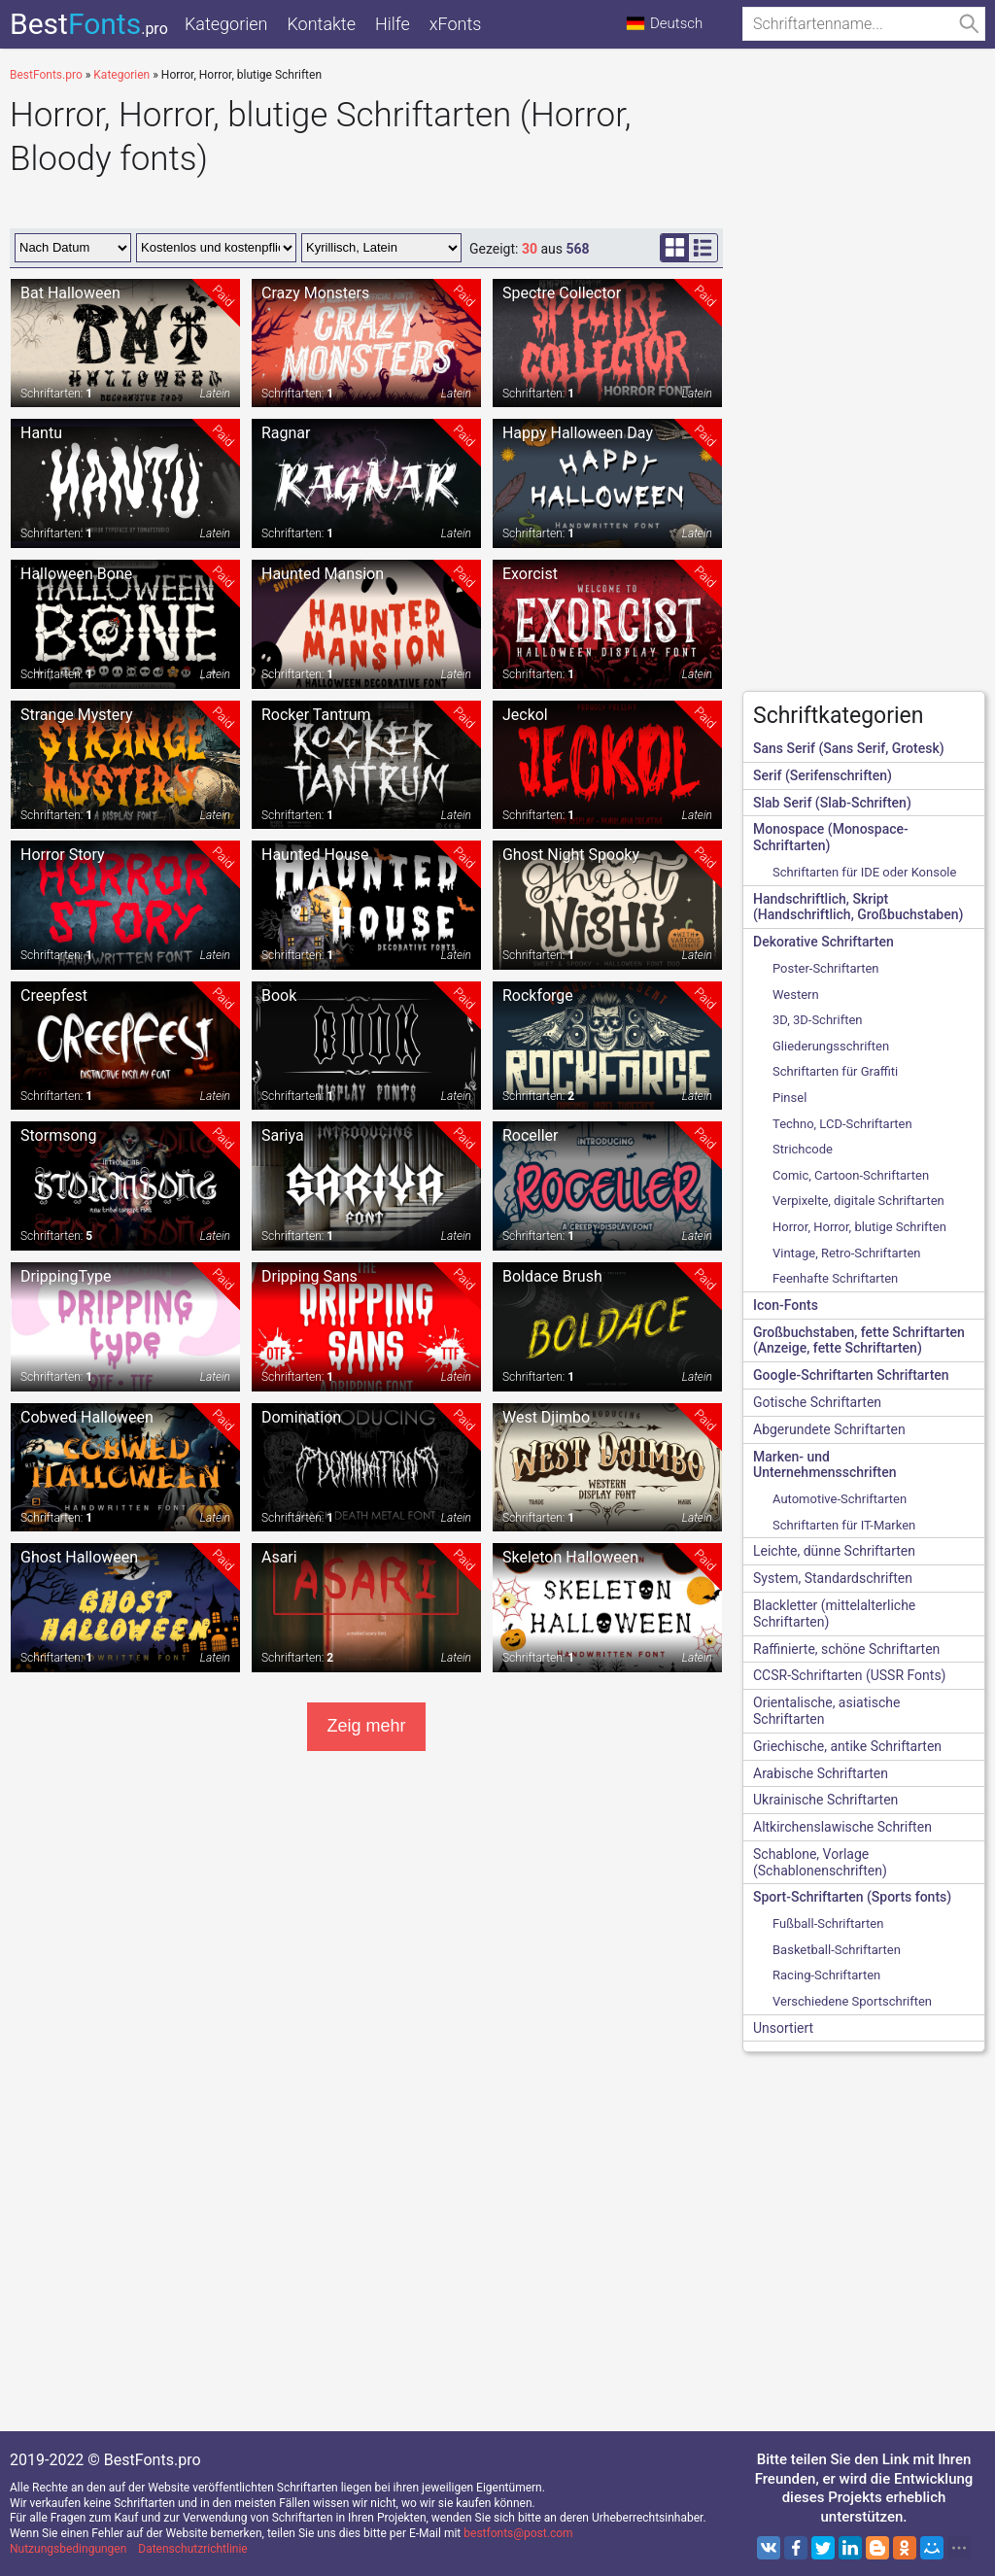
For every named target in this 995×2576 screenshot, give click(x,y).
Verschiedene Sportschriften (852, 2001)
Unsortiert (783, 2028)
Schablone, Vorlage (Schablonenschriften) (820, 1862)
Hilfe (392, 24)
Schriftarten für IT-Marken (843, 1525)
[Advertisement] (863, 384)
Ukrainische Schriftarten (825, 1799)
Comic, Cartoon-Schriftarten (850, 1175)
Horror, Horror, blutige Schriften (859, 1226)
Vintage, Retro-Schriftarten (846, 1253)
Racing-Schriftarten (826, 1975)
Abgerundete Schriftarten (829, 1429)
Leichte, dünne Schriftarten (834, 1551)
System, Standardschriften (832, 1578)
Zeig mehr (365, 1725)
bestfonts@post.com (517, 2533)
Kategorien (226, 24)
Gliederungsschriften (830, 1046)
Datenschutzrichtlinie (192, 2549)
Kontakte (321, 24)
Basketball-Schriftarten (836, 1949)
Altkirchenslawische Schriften (842, 1827)
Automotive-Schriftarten (839, 1499)
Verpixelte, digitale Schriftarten (858, 1200)
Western (795, 994)
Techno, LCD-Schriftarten (842, 1123)
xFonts (455, 24)
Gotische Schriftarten (817, 1402)
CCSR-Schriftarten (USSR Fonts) (849, 1675)
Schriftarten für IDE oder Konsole (864, 872)
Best (89, 24)
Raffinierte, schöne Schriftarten (846, 1649)
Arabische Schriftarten (820, 1773)
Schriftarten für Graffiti (835, 1071)
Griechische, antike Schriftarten (847, 1746)
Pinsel (789, 1097)
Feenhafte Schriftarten (835, 1278)
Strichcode (802, 1149)
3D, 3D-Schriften (817, 1020)
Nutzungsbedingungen (68, 2549)
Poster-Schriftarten (825, 968)
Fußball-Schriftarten (827, 1923)
